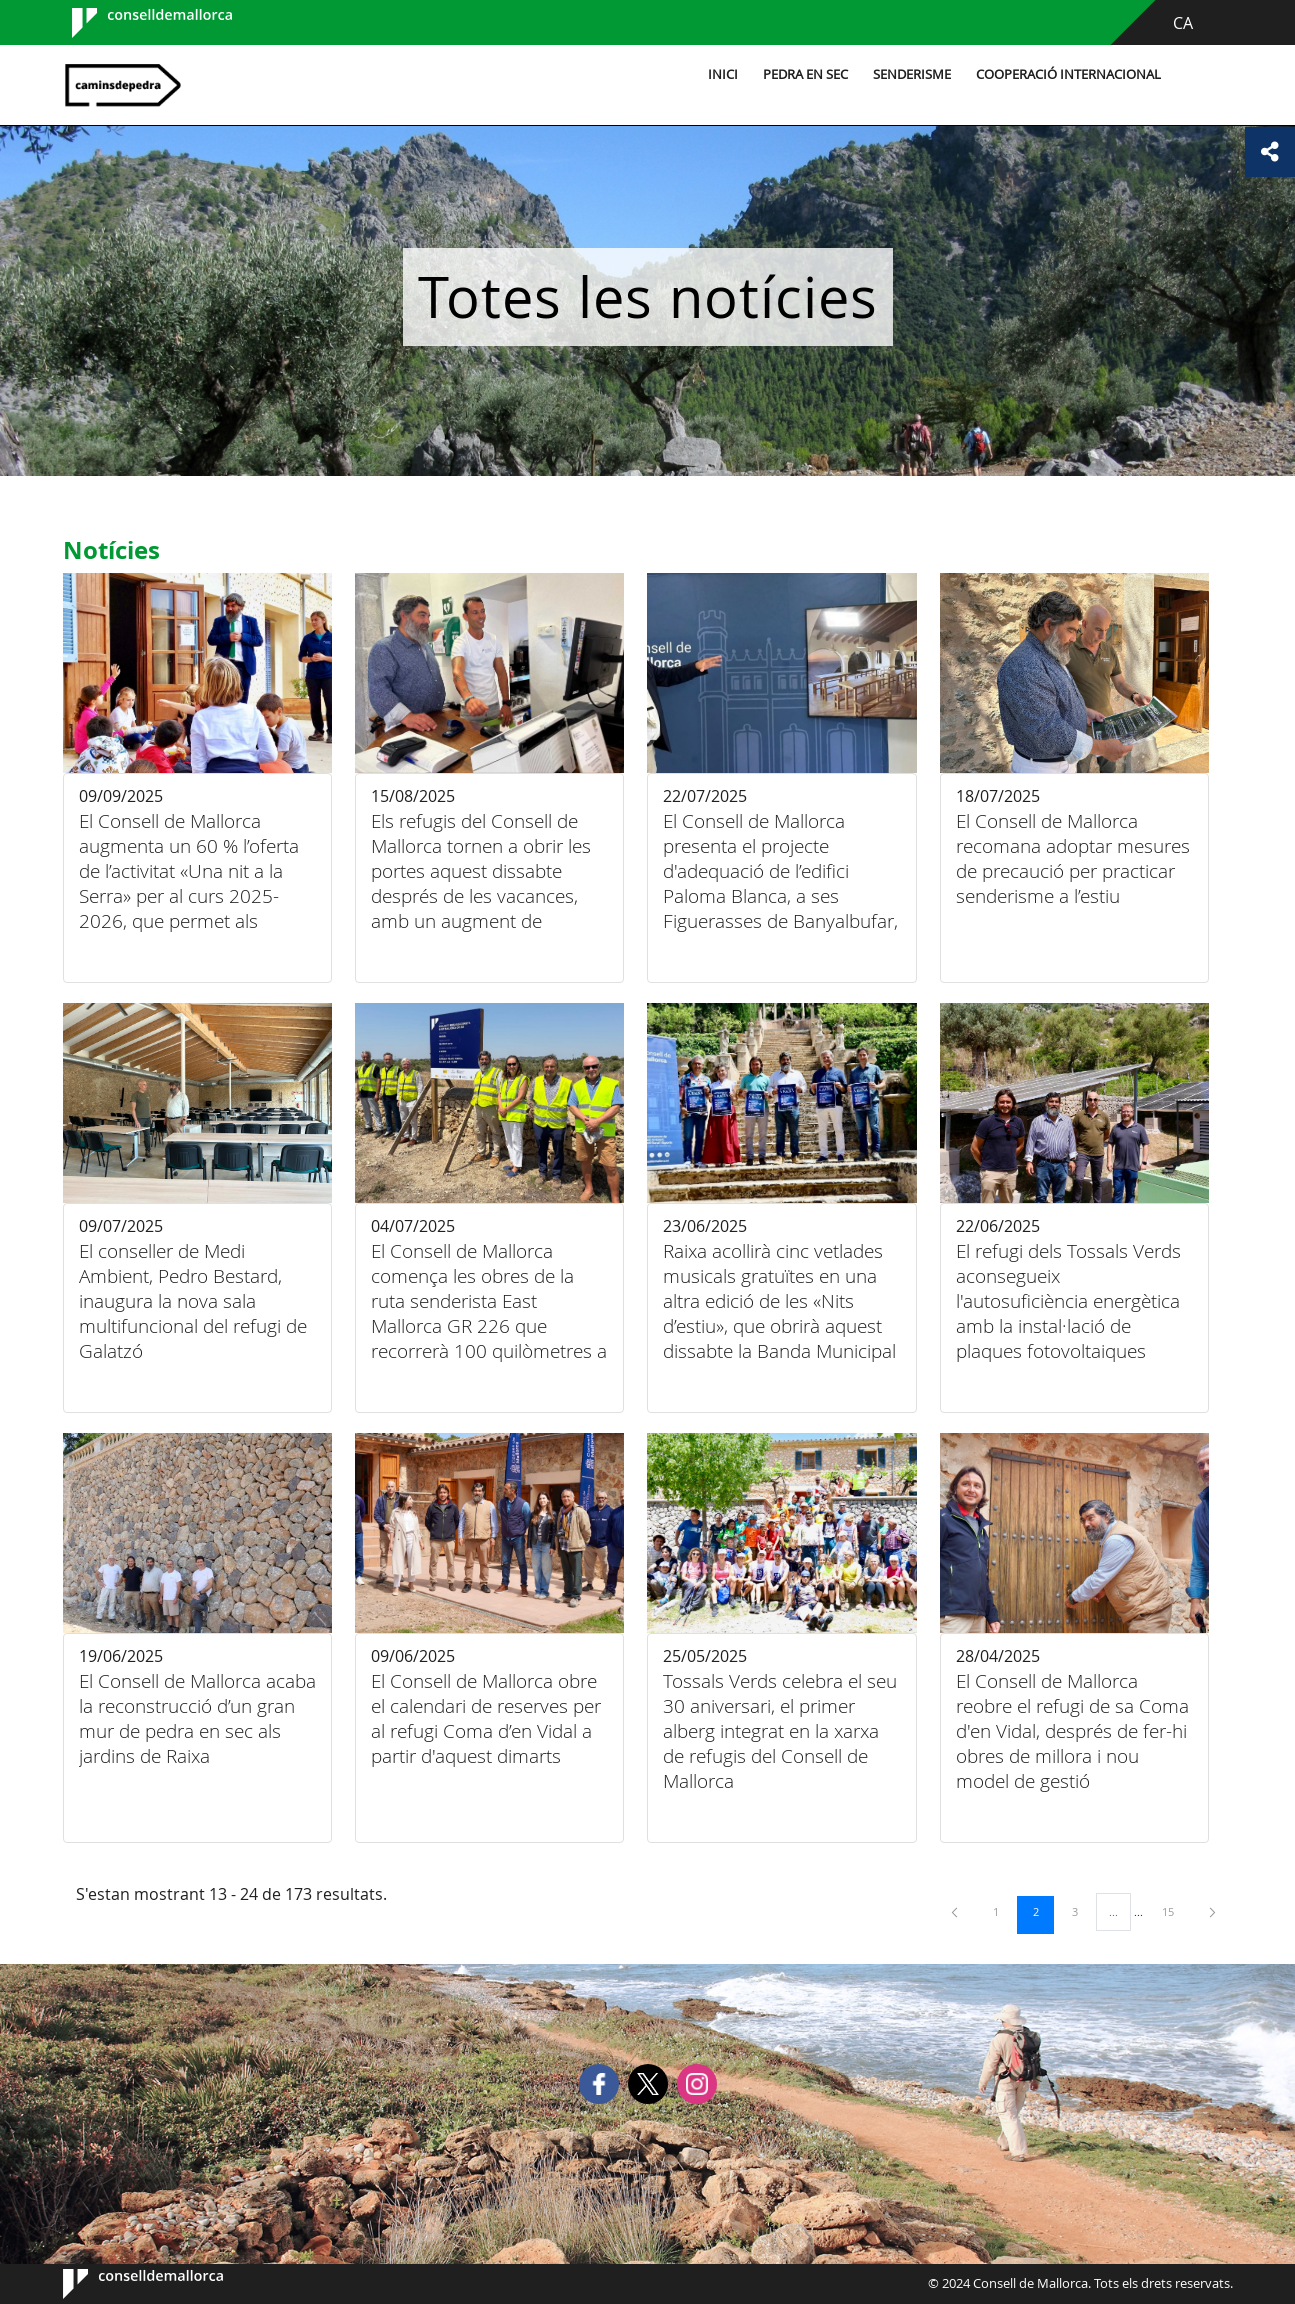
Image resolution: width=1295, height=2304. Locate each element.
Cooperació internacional (1065, 74)
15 (1175, 1911)
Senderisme (909, 74)
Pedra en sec (802, 74)
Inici (720, 74)
